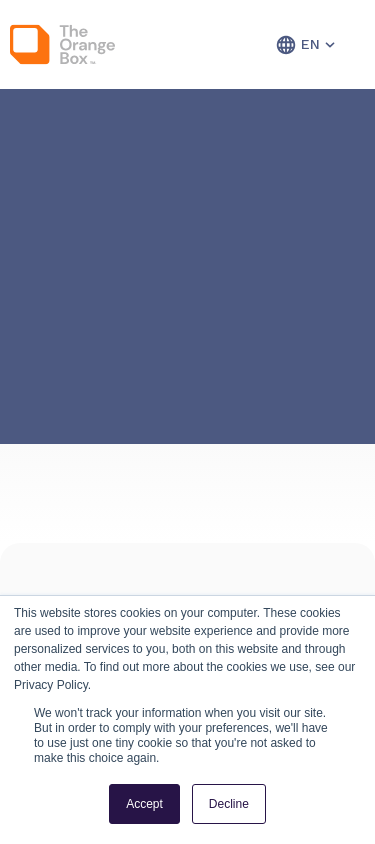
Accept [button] (144, 804)
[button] (286, 45)
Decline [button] (229, 804)
